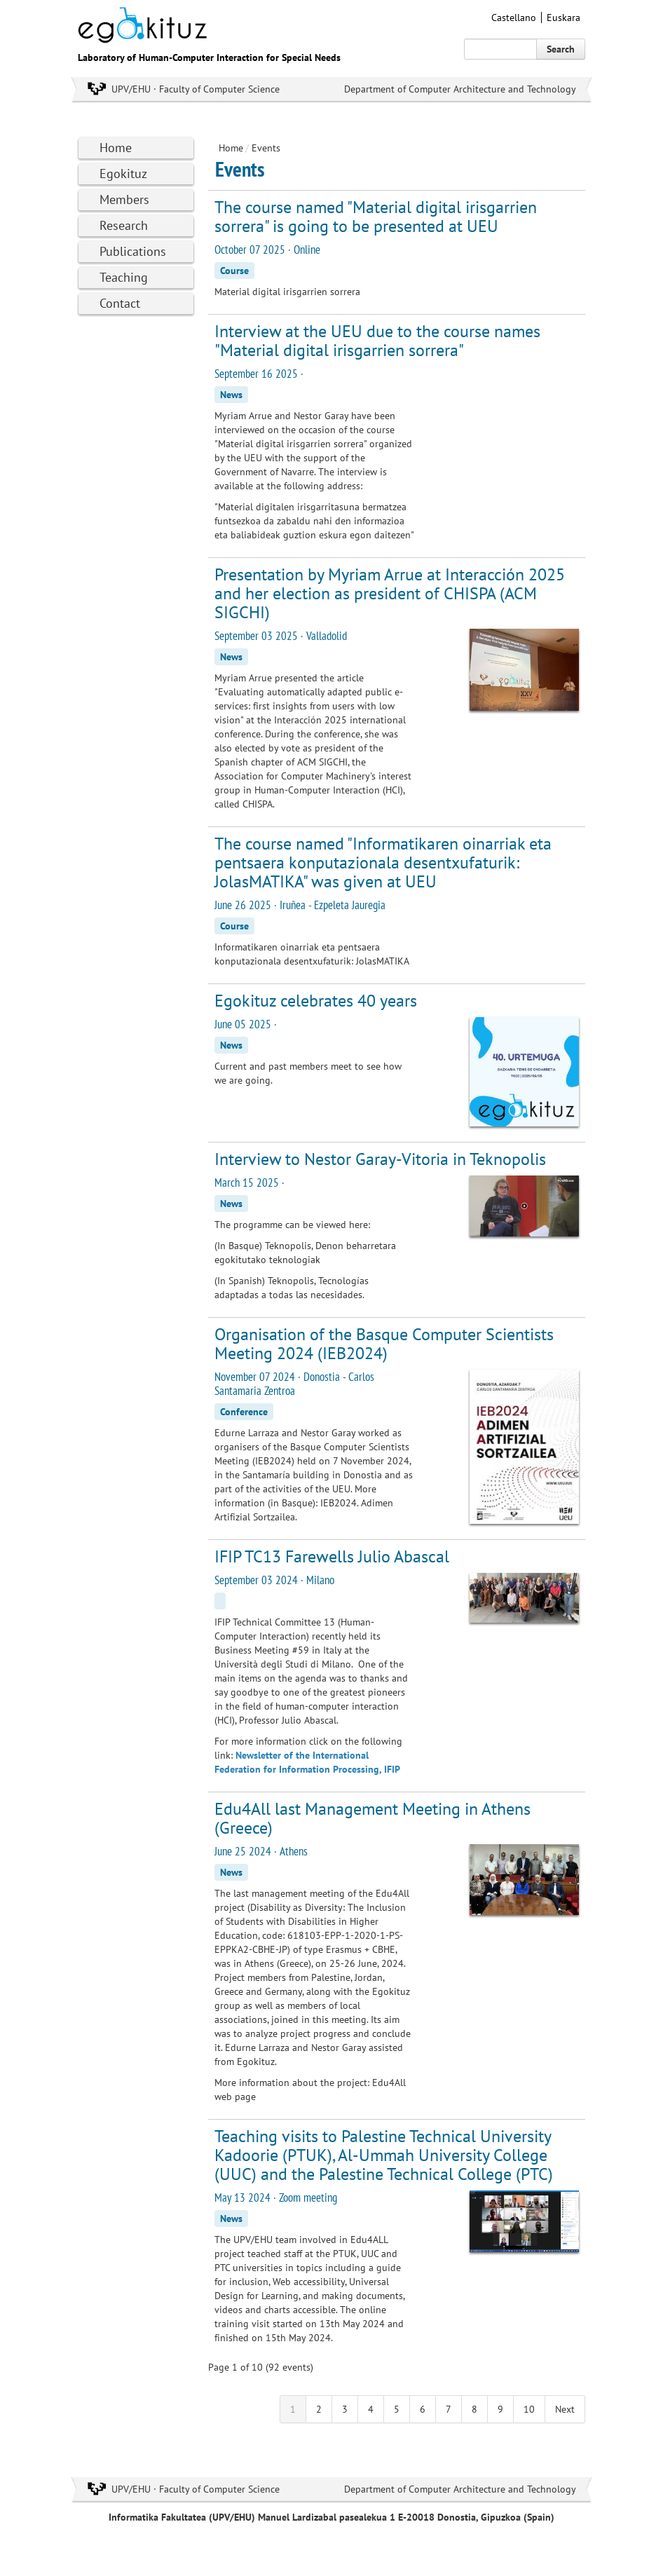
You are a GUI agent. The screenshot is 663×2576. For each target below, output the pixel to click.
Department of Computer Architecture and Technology (460, 89)
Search (561, 49)
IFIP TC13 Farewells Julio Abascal (331, 1556)
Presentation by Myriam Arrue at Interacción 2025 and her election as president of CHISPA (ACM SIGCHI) (389, 593)
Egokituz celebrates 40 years (315, 1000)
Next (565, 2409)
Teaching (124, 277)
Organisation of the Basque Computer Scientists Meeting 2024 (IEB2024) (384, 1343)
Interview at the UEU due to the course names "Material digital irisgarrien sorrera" (377, 340)
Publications (133, 251)
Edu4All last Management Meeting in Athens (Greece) (372, 1818)
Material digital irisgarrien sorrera (287, 291)
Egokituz (123, 173)
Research (124, 225)
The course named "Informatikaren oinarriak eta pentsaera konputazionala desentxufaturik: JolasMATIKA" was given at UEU (383, 862)
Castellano (513, 17)
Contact (120, 303)
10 (529, 2409)
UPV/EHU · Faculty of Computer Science (195, 89)
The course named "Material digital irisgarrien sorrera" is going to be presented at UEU (375, 216)
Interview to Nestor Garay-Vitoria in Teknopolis (380, 1159)
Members (124, 199)
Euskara (563, 17)
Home (116, 147)
